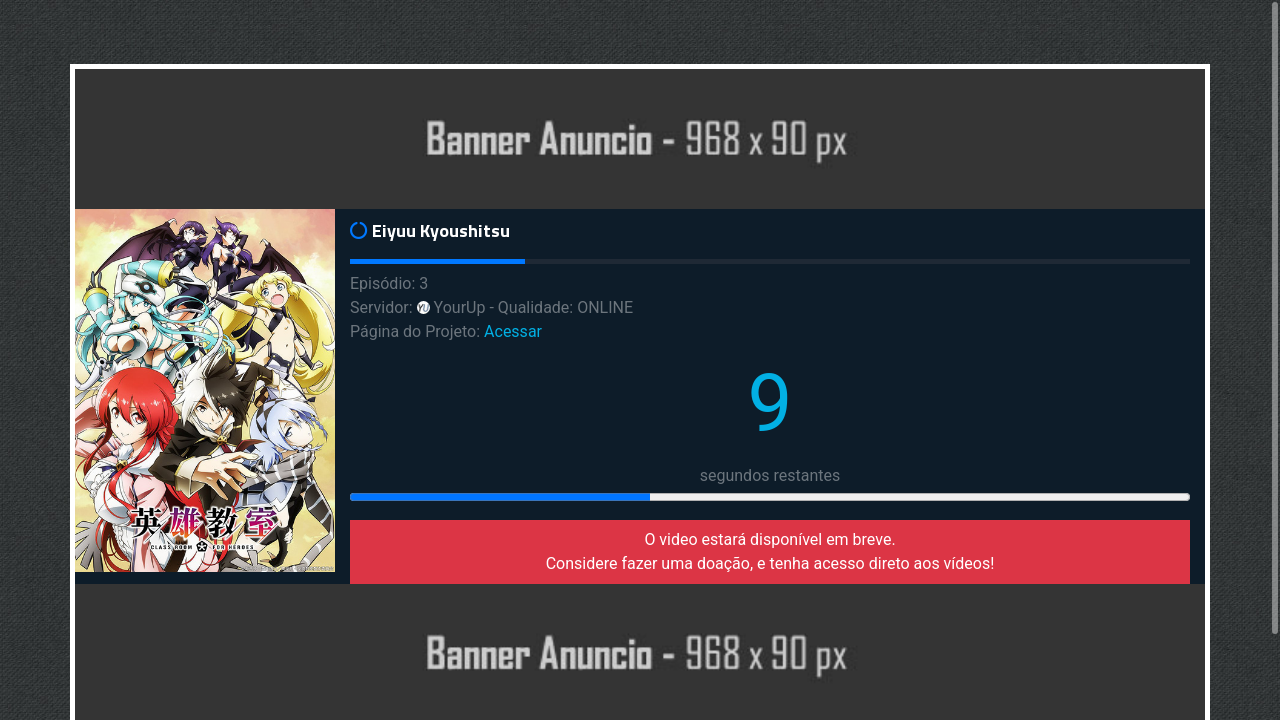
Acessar (513, 331)
